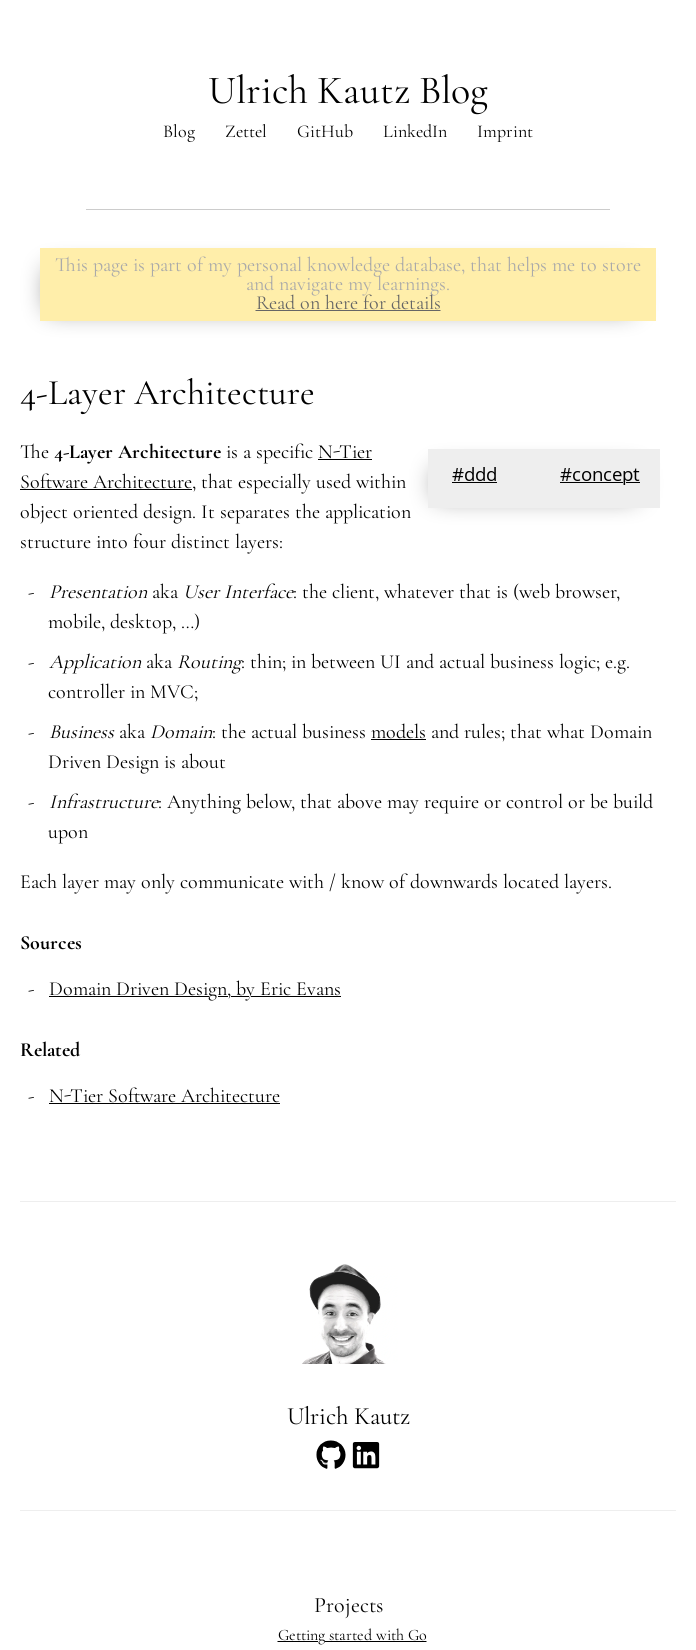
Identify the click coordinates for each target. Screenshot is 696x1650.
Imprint (505, 131)
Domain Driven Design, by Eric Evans (195, 989)
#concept (600, 477)
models (398, 732)
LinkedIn (415, 131)
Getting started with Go (352, 1635)
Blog (179, 131)
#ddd (474, 477)
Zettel (246, 131)
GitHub (325, 131)
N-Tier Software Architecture (164, 1096)
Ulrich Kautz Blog (348, 90)
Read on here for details (348, 303)
